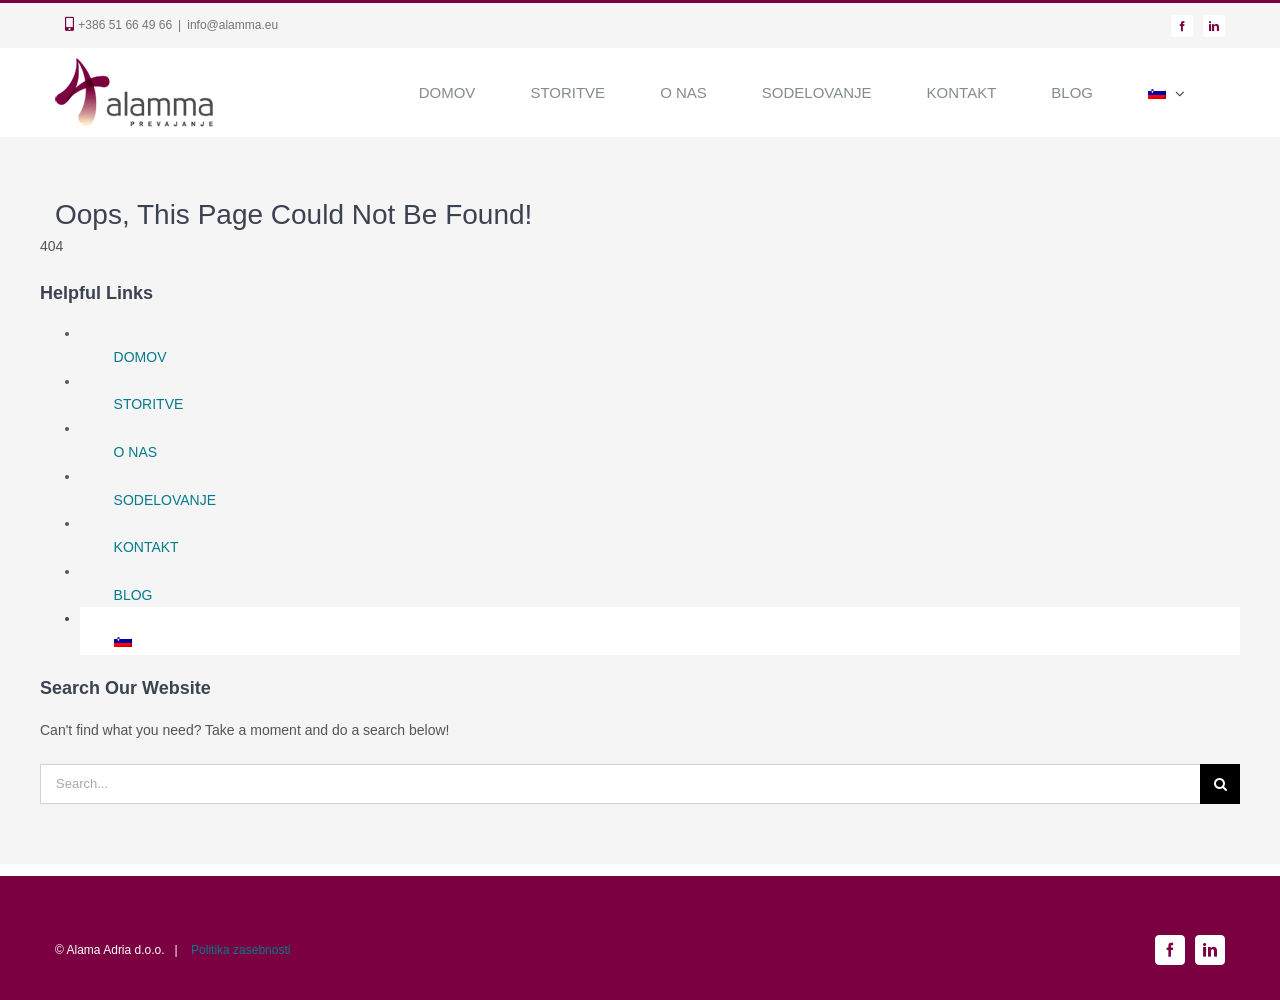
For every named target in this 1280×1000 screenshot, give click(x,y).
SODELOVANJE (165, 500)
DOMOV (140, 357)
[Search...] (620, 784)
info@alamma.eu (232, 25)
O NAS (136, 452)
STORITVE (149, 404)
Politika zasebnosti (240, 950)
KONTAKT (146, 547)
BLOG (133, 595)
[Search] (1220, 784)
